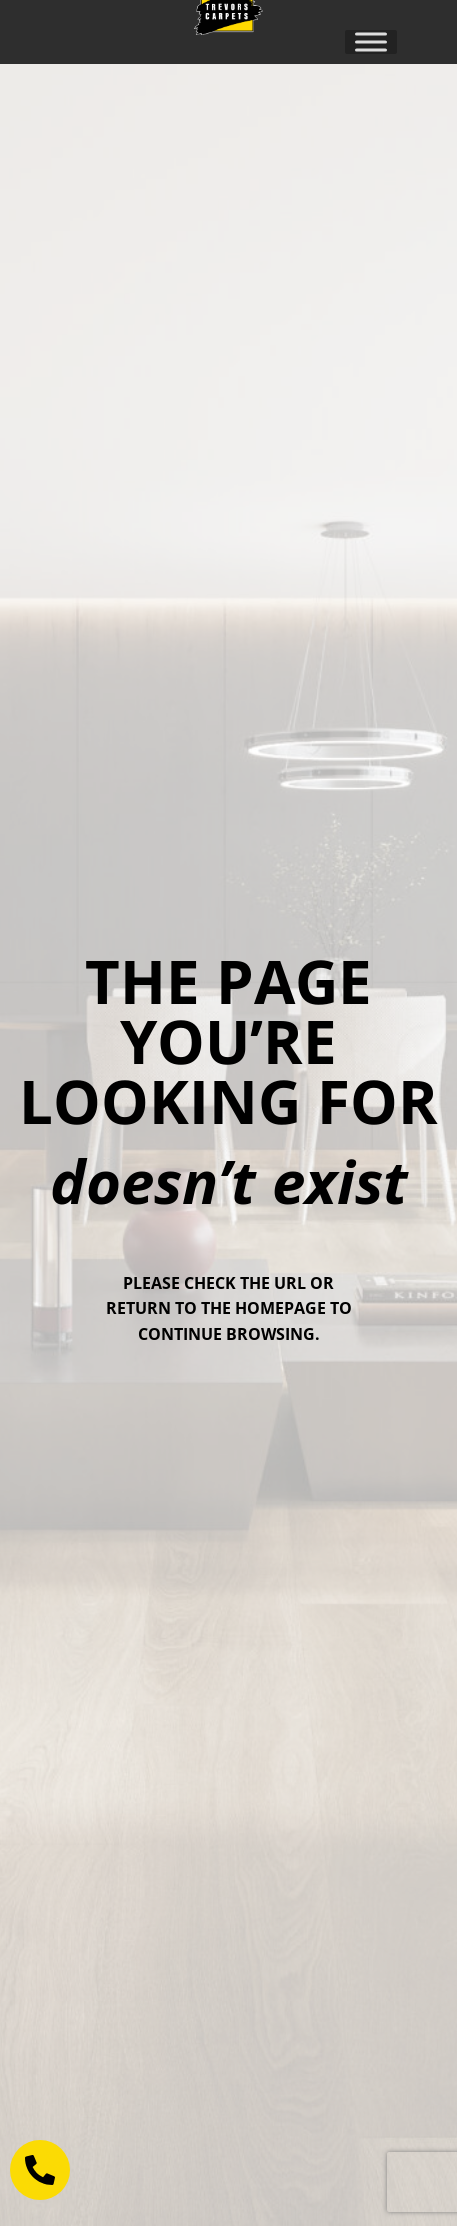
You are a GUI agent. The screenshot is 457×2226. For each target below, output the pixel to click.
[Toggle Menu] (371, 41)
